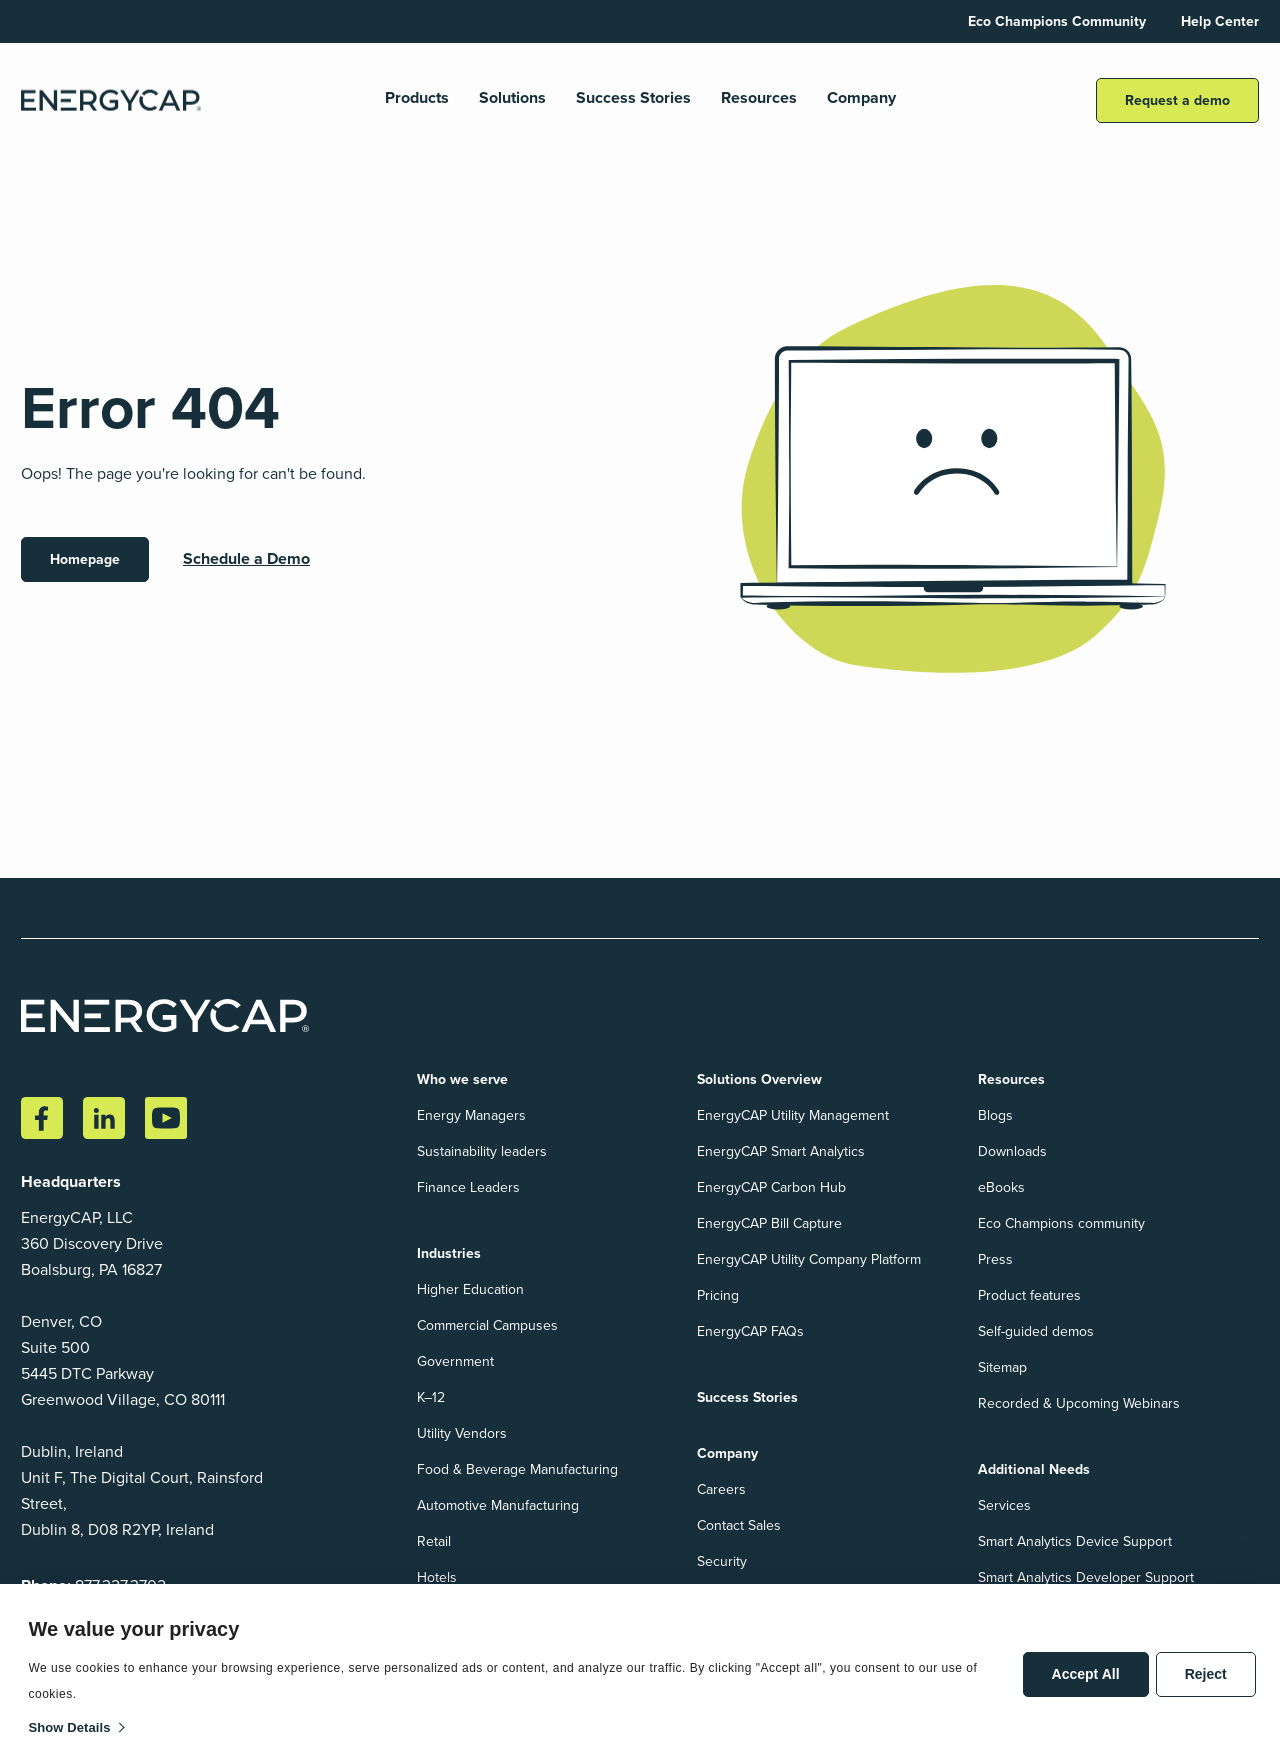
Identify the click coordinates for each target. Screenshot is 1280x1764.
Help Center (1220, 21)
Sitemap (1002, 1367)
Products (417, 98)
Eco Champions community (1061, 1223)
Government (455, 1361)
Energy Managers (471, 1115)
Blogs (995, 1115)
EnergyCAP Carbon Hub (771, 1187)
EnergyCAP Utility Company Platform (809, 1259)
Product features (1029, 1295)
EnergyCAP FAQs (750, 1331)
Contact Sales (739, 1525)
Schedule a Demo (246, 558)
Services (1004, 1505)
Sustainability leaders (482, 1151)
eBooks (1001, 1187)
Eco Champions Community (1057, 21)
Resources (759, 98)
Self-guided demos (1036, 1331)
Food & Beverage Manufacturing (517, 1469)
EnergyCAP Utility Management (793, 1115)
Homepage (85, 559)
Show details (70, 1727)
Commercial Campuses (487, 1325)
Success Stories (633, 98)
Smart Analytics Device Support (1075, 1541)
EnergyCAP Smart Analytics (781, 1151)
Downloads (1012, 1151)
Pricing (718, 1295)
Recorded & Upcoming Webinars (1079, 1403)
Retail (434, 1541)
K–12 (431, 1397)
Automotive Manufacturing (498, 1505)
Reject (1206, 1674)
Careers (721, 1489)
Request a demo (1177, 100)
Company (861, 98)
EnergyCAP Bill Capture (769, 1223)
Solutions (512, 98)
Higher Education (470, 1289)
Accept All (1086, 1674)
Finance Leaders (468, 1187)
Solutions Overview (759, 1079)
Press (995, 1259)
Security (722, 1561)
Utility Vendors (462, 1433)
